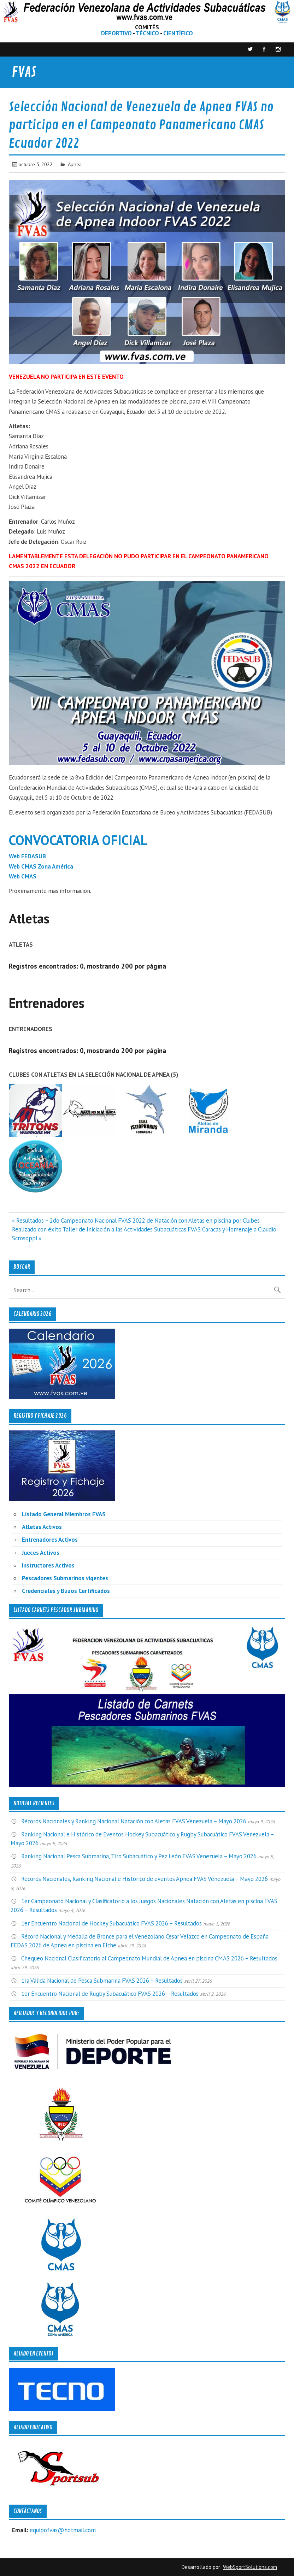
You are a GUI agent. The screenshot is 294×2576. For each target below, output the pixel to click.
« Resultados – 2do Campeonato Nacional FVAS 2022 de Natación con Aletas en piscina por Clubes (136, 1220)
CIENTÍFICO (178, 33)
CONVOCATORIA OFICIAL (78, 839)
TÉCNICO (147, 33)
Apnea (75, 164)
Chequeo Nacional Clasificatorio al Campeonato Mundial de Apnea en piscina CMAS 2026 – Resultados (149, 1958)
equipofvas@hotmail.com (63, 2530)
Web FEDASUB (27, 856)
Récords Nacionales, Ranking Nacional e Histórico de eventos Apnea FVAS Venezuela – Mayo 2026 (144, 1879)
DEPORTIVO (116, 33)
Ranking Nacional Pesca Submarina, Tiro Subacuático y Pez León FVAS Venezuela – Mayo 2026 (139, 1856)
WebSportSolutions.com (250, 2567)
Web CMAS (22, 876)
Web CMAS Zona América (41, 866)
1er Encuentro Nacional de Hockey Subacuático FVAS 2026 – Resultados (111, 1923)
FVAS (24, 72)
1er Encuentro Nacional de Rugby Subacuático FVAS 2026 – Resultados (110, 1994)
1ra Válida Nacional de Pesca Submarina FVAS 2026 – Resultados (102, 1980)
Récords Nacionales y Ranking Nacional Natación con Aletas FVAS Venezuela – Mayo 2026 (133, 1821)
